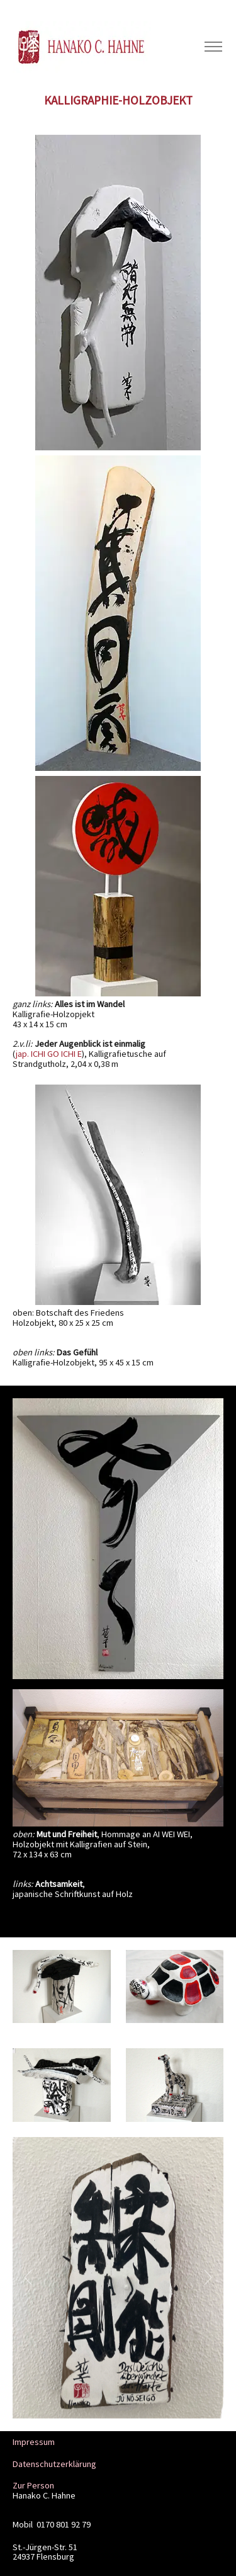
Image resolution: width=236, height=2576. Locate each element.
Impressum (34, 2442)
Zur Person (33, 2485)
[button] (28, 2278)
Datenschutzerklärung (54, 2464)
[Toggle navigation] (213, 47)
